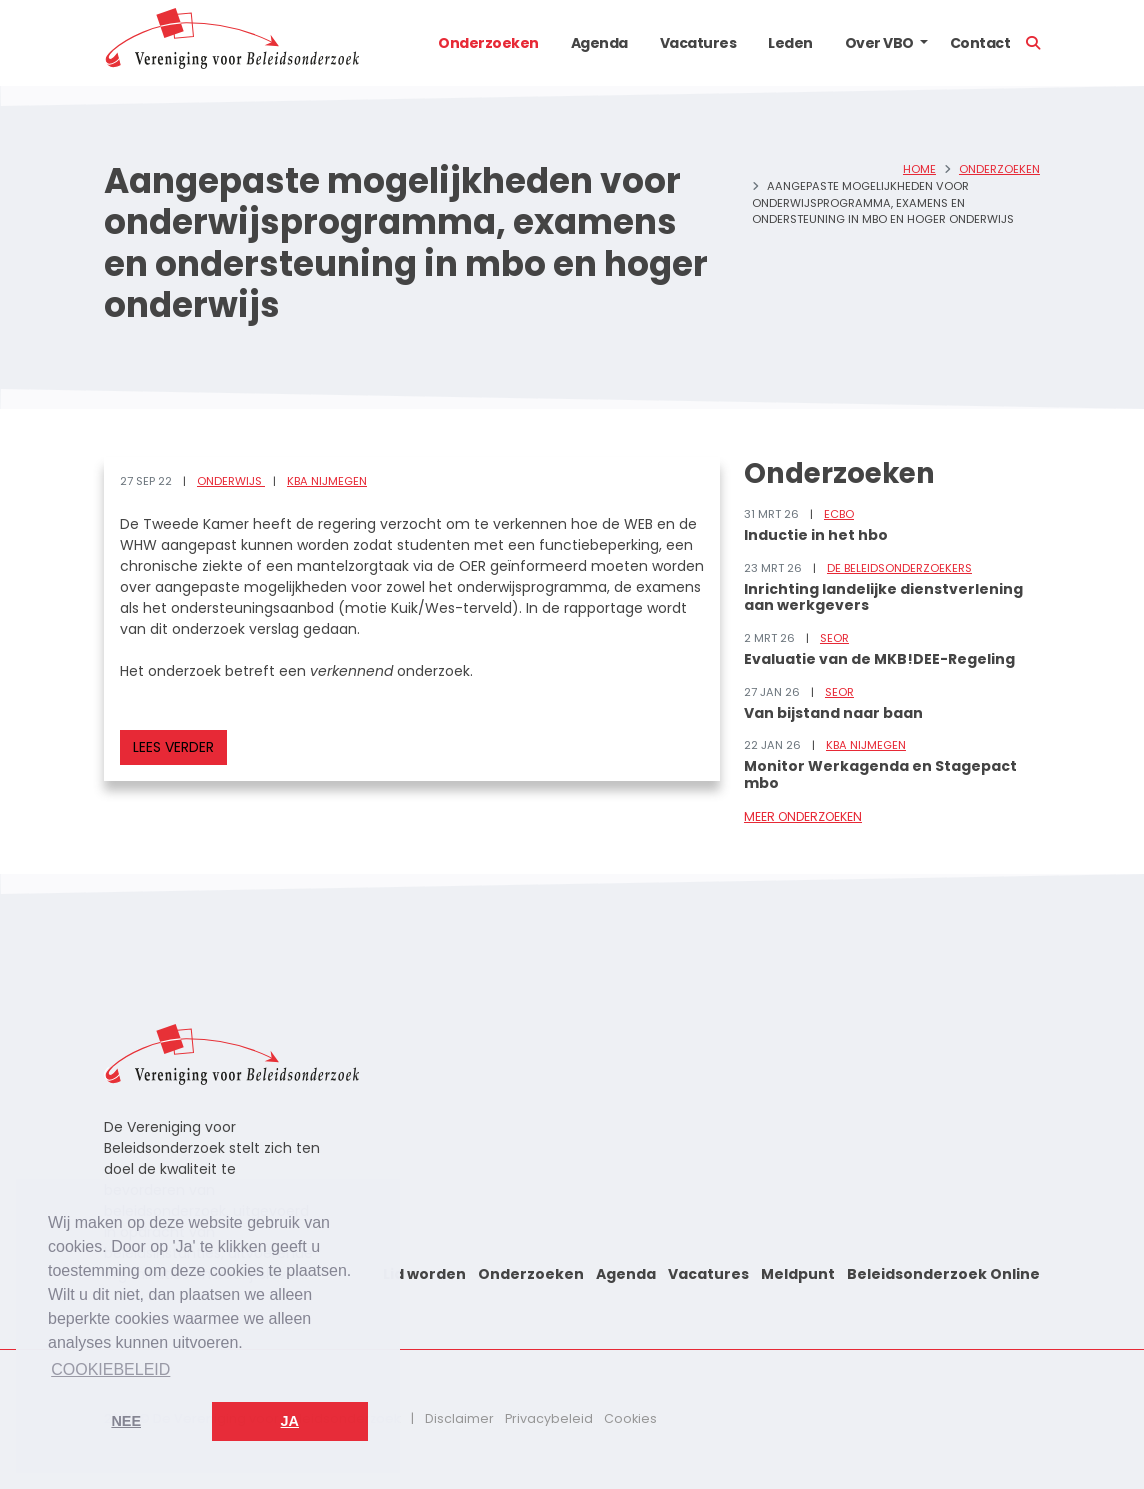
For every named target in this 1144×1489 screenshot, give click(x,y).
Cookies (630, 1418)
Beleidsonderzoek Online (943, 1274)
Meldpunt (798, 1274)
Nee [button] (126, 1421)
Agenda (599, 43)
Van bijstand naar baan (833, 713)
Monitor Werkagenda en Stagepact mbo (880, 774)
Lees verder (173, 747)
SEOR (834, 638)
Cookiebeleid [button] (110, 1369)
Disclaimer (459, 1418)
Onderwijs (231, 481)
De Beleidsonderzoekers (899, 568)
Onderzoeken (488, 43)
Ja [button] (290, 1421)
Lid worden (424, 1274)
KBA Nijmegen (327, 481)
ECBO (839, 514)
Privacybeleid (549, 1418)
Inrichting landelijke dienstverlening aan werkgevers (883, 597)
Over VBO (879, 43)
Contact (980, 43)
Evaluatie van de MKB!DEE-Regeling (879, 659)
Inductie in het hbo (816, 535)
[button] (924, 43)
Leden (790, 43)
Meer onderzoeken (803, 816)
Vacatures (698, 43)
